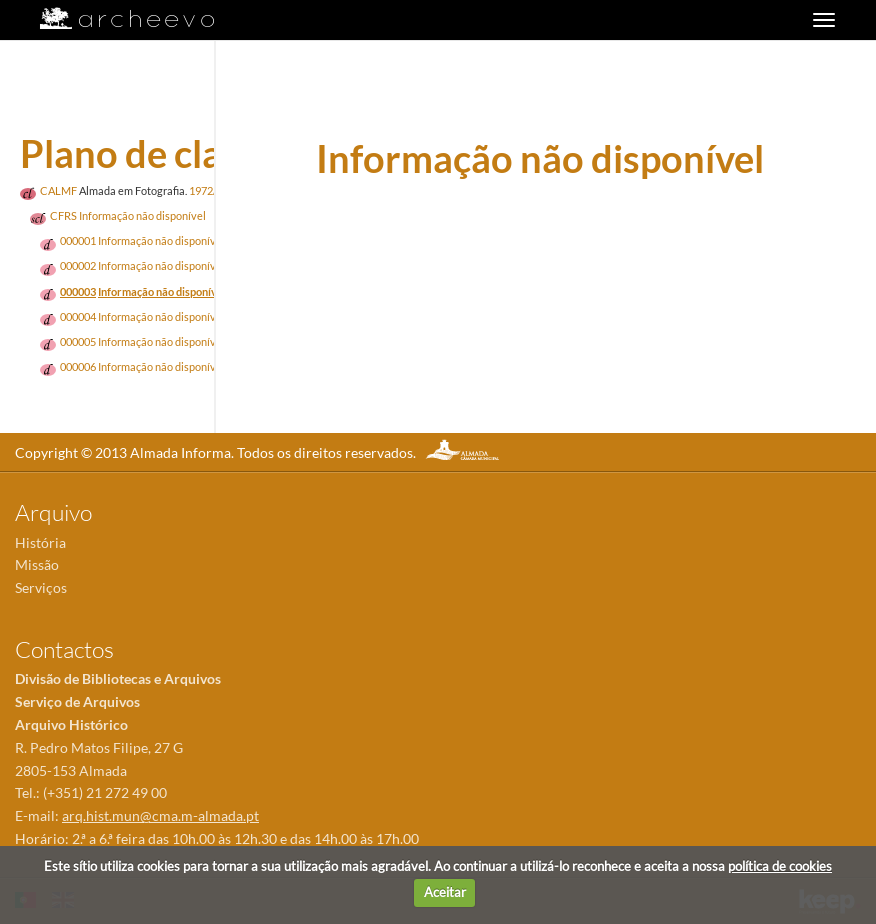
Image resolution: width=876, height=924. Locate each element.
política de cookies (780, 866)
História (40, 542)
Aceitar (445, 892)
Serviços (41, 587)
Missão (37, 564)
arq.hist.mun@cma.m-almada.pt (160, 815)
